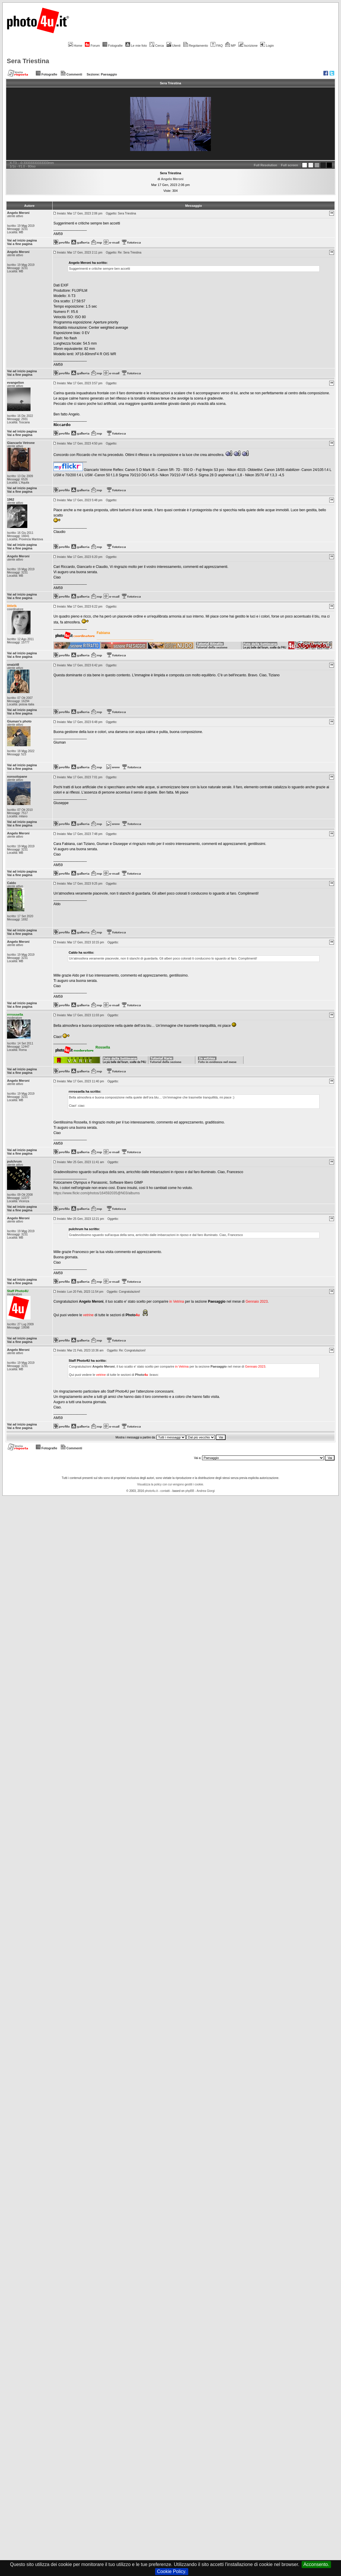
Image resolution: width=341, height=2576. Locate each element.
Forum (92, 45)
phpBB (189, 1490)
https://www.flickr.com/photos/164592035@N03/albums (96, 1193)
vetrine (88, 1315)
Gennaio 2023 (257, 1301)
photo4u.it (151, 1490)
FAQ (217, 45)
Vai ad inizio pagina (22, 240)
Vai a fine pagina (19, 244)
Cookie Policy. (171, 2571)
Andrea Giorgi (205, 1490)
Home (75, 45)
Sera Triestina (28, 61)
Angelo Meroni (172, 179)
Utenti (174, 45)
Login (267, 45)
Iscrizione (248, 45)
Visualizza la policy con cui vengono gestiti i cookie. (170, 1484)
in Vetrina (177, 1301)
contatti (165, 1490)
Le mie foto (136, 45)
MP (230, 45)
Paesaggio (109, 74)
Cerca (156, 45)
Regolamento (195, 45)
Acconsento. (316, 2564)
